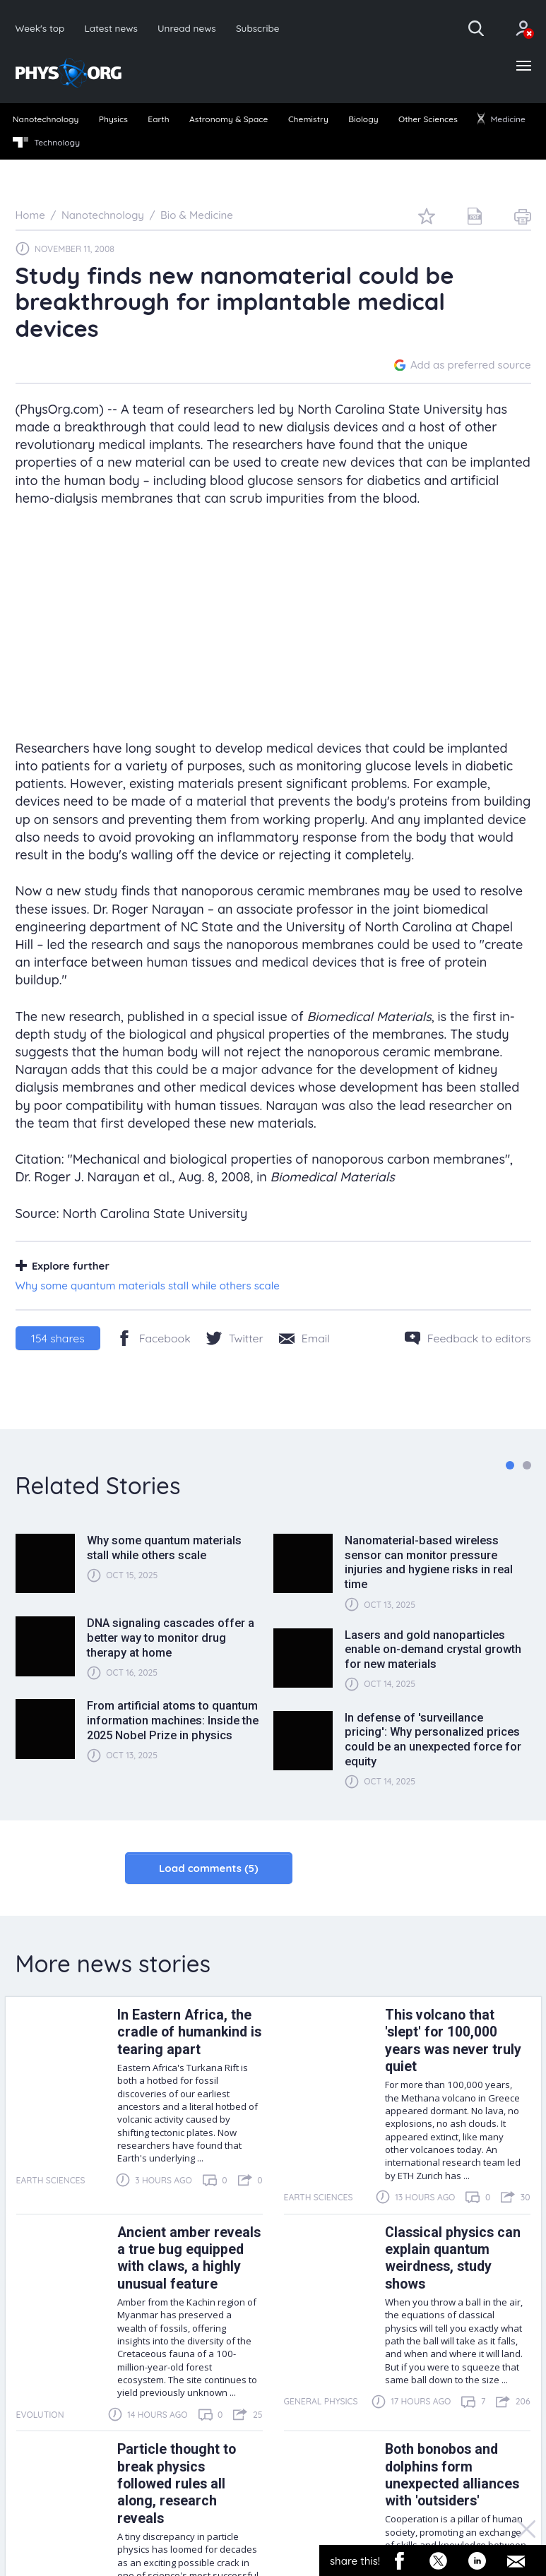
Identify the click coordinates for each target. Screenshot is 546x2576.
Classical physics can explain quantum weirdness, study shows (453, 2258)
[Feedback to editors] (468, 1338)
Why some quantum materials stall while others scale (148, 1285)
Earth (158, 119)
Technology (46, 142)
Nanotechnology (46, 119)
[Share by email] (304, 1338)
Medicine (501, 119)
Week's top (40, 28)
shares (58, 1338)
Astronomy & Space (228, 119)
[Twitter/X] (234, 1338)
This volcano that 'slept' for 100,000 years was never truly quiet (453, 2041)
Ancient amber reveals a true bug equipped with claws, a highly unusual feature (189, 2258)
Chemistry (308, 119)
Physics (113, 119)
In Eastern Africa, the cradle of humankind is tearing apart (189, 2032)
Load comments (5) (209, 1868)
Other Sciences (428, 119)
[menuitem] (45, 120)
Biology (363, 119)
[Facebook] (154, 1338)
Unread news (187, 28)
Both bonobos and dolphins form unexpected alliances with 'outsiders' (452, 2475)
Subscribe (258, 28)
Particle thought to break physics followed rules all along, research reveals (176, 2484)
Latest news (110, 28)
